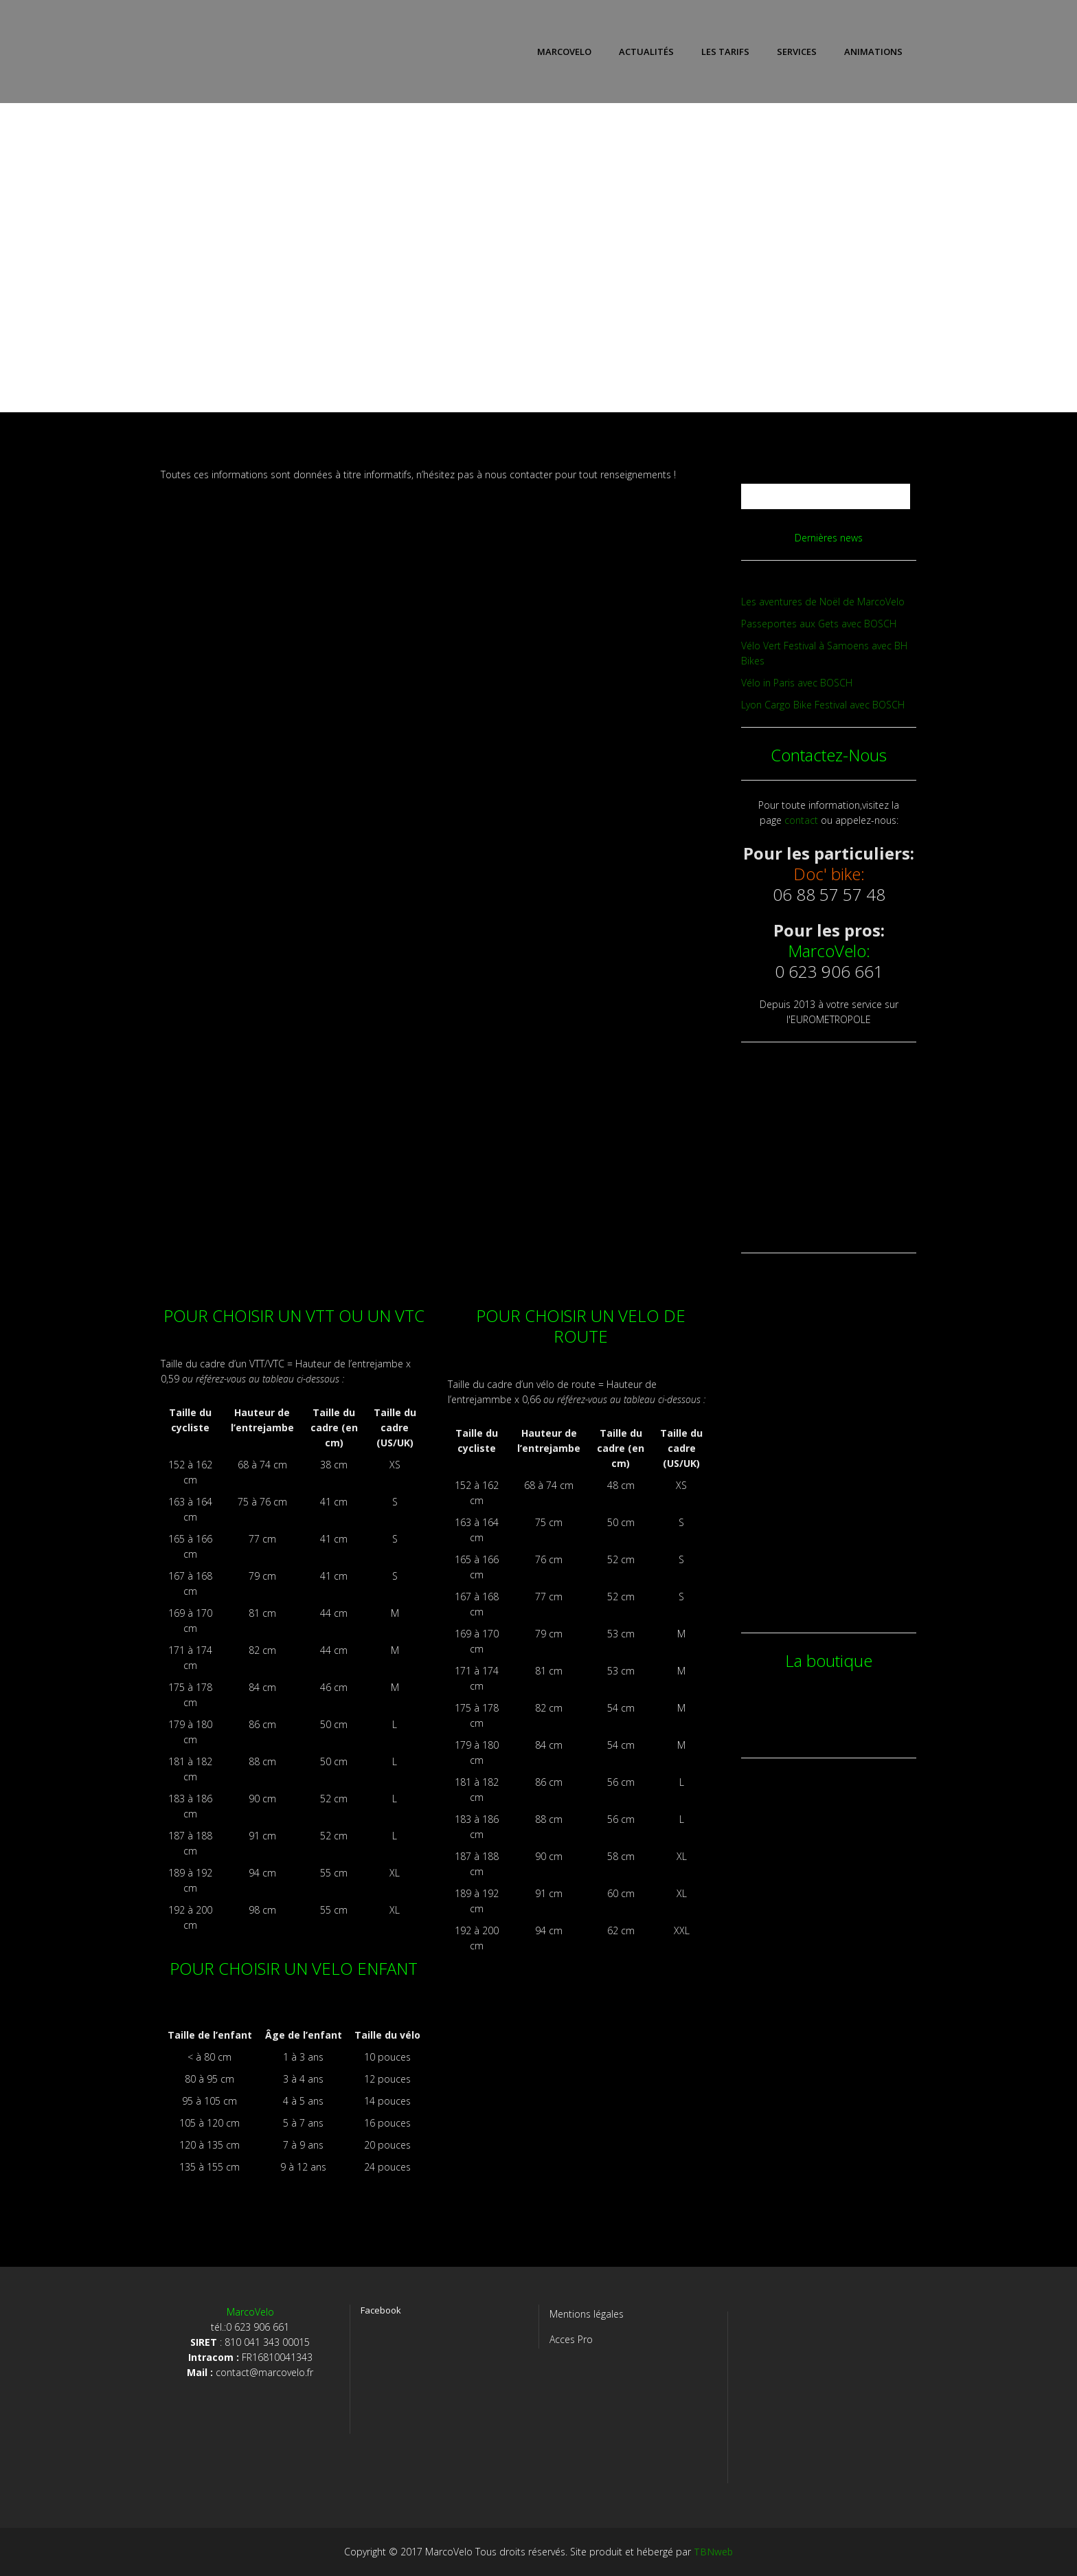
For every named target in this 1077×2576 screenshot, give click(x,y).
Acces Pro (571, 2339)
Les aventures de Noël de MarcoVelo (823, 601)
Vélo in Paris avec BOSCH (796, 682)
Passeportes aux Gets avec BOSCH (818, 623)
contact (801, 820)
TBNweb (713, 2551)
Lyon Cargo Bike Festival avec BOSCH (823, 704)
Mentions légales (586, 2313)
